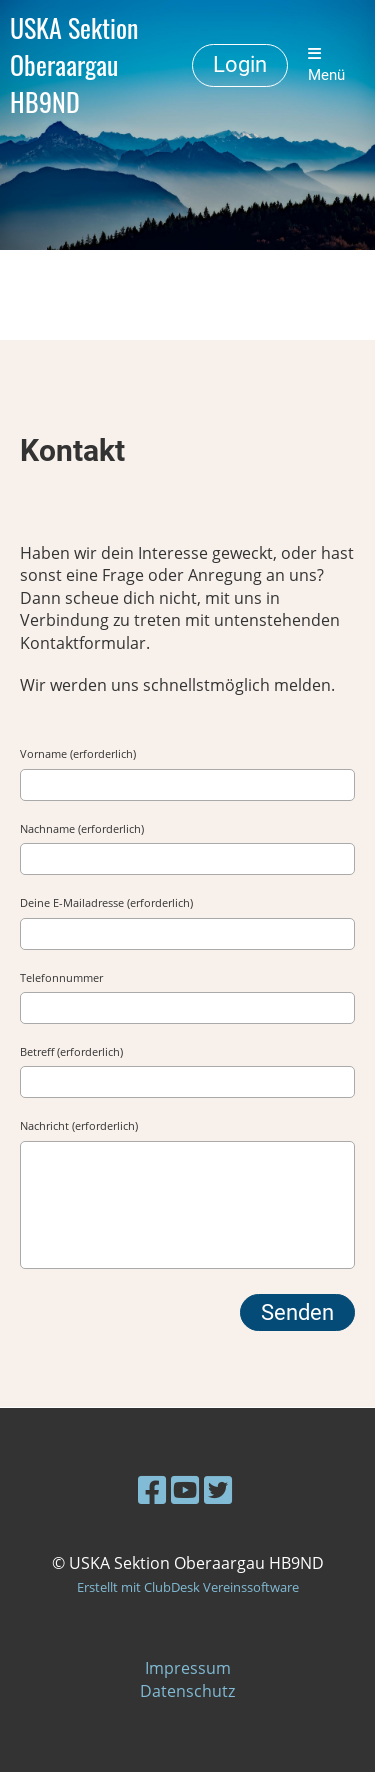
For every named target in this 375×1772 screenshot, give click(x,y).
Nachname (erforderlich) (82, 828)
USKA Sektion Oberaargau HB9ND (74, 65)
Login (240, 64)
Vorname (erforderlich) (78, 753)
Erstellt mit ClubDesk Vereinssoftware (188, 1587)
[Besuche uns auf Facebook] (152, 1489)
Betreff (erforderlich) (71, 1051)
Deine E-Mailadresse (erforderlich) (106, 902)
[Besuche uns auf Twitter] (218, 1489)
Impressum (188, 1668)
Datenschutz (187, 1691)
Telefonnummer (61, 977)
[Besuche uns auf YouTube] (185, 1489)
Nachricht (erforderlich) (79, 1125)
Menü (326, 65)
